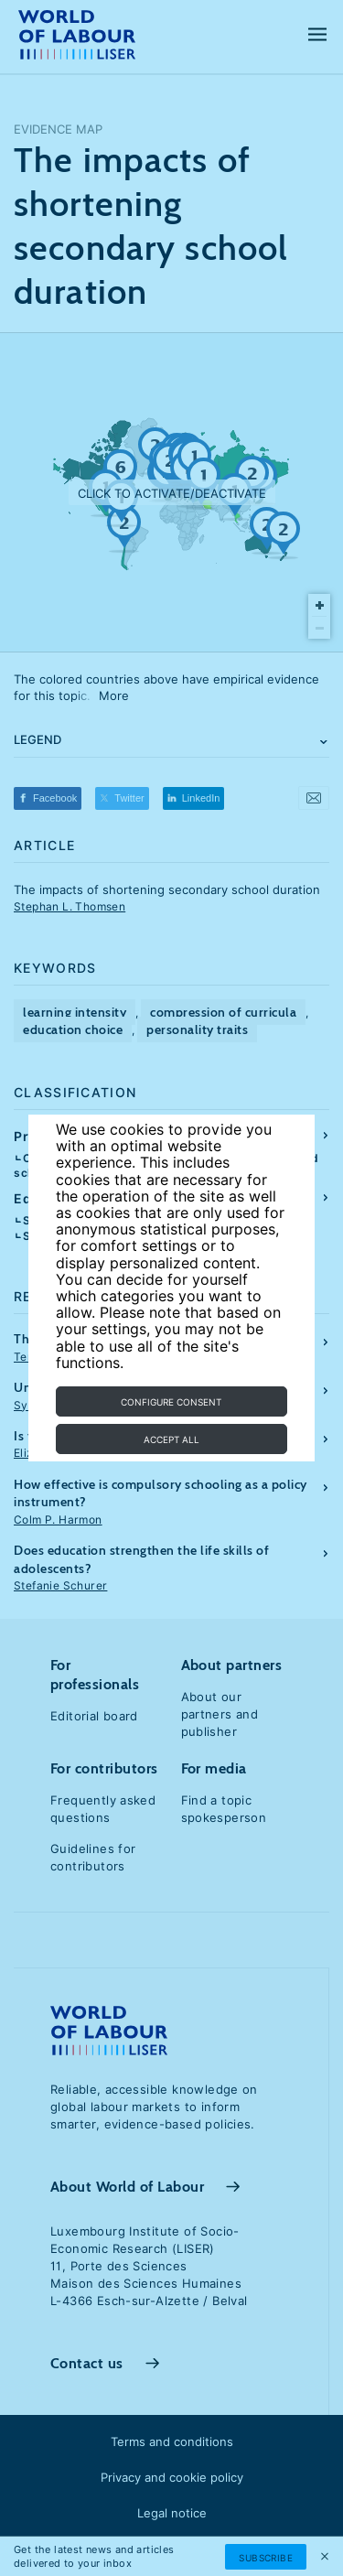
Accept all (171, 1439)
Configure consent (171, 1401)
